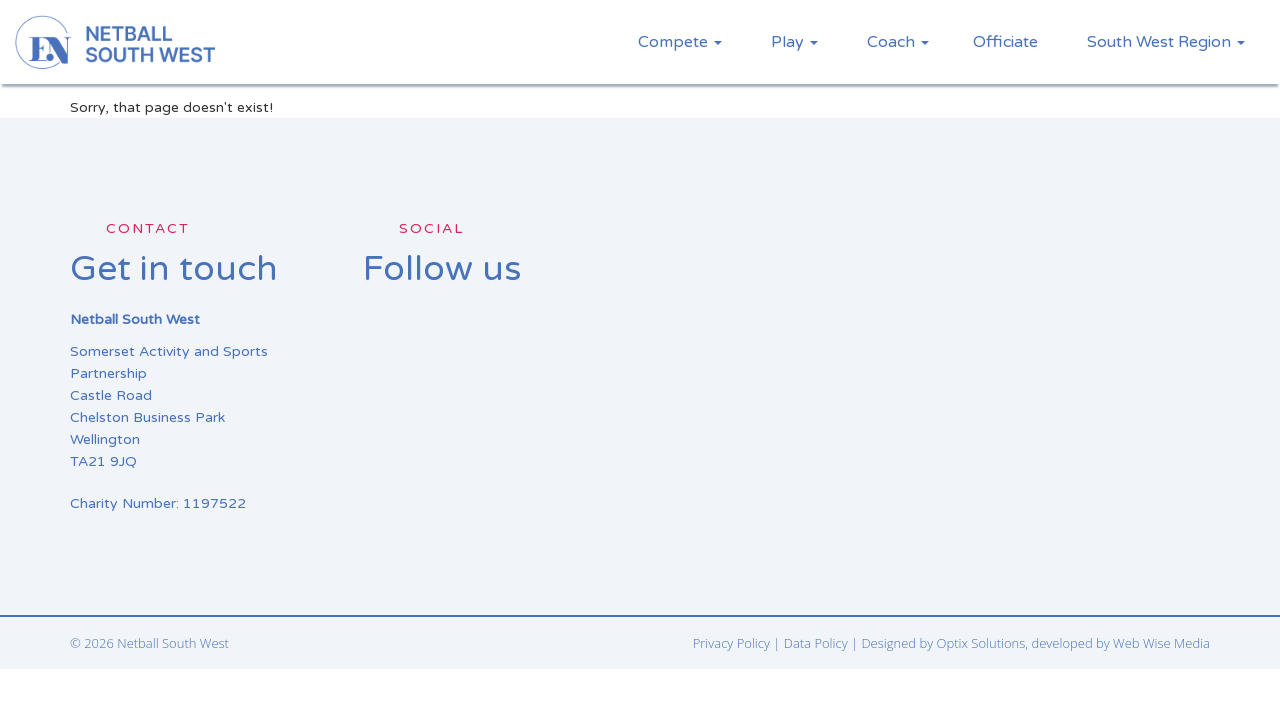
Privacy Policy (731, 643)
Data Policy (816, 643)
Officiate (1005, 42)
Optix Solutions (981, 643)
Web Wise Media (1161, 643)
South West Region (1166, 42)
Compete (680, 42)
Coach (898, 42)
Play (794, 42)
